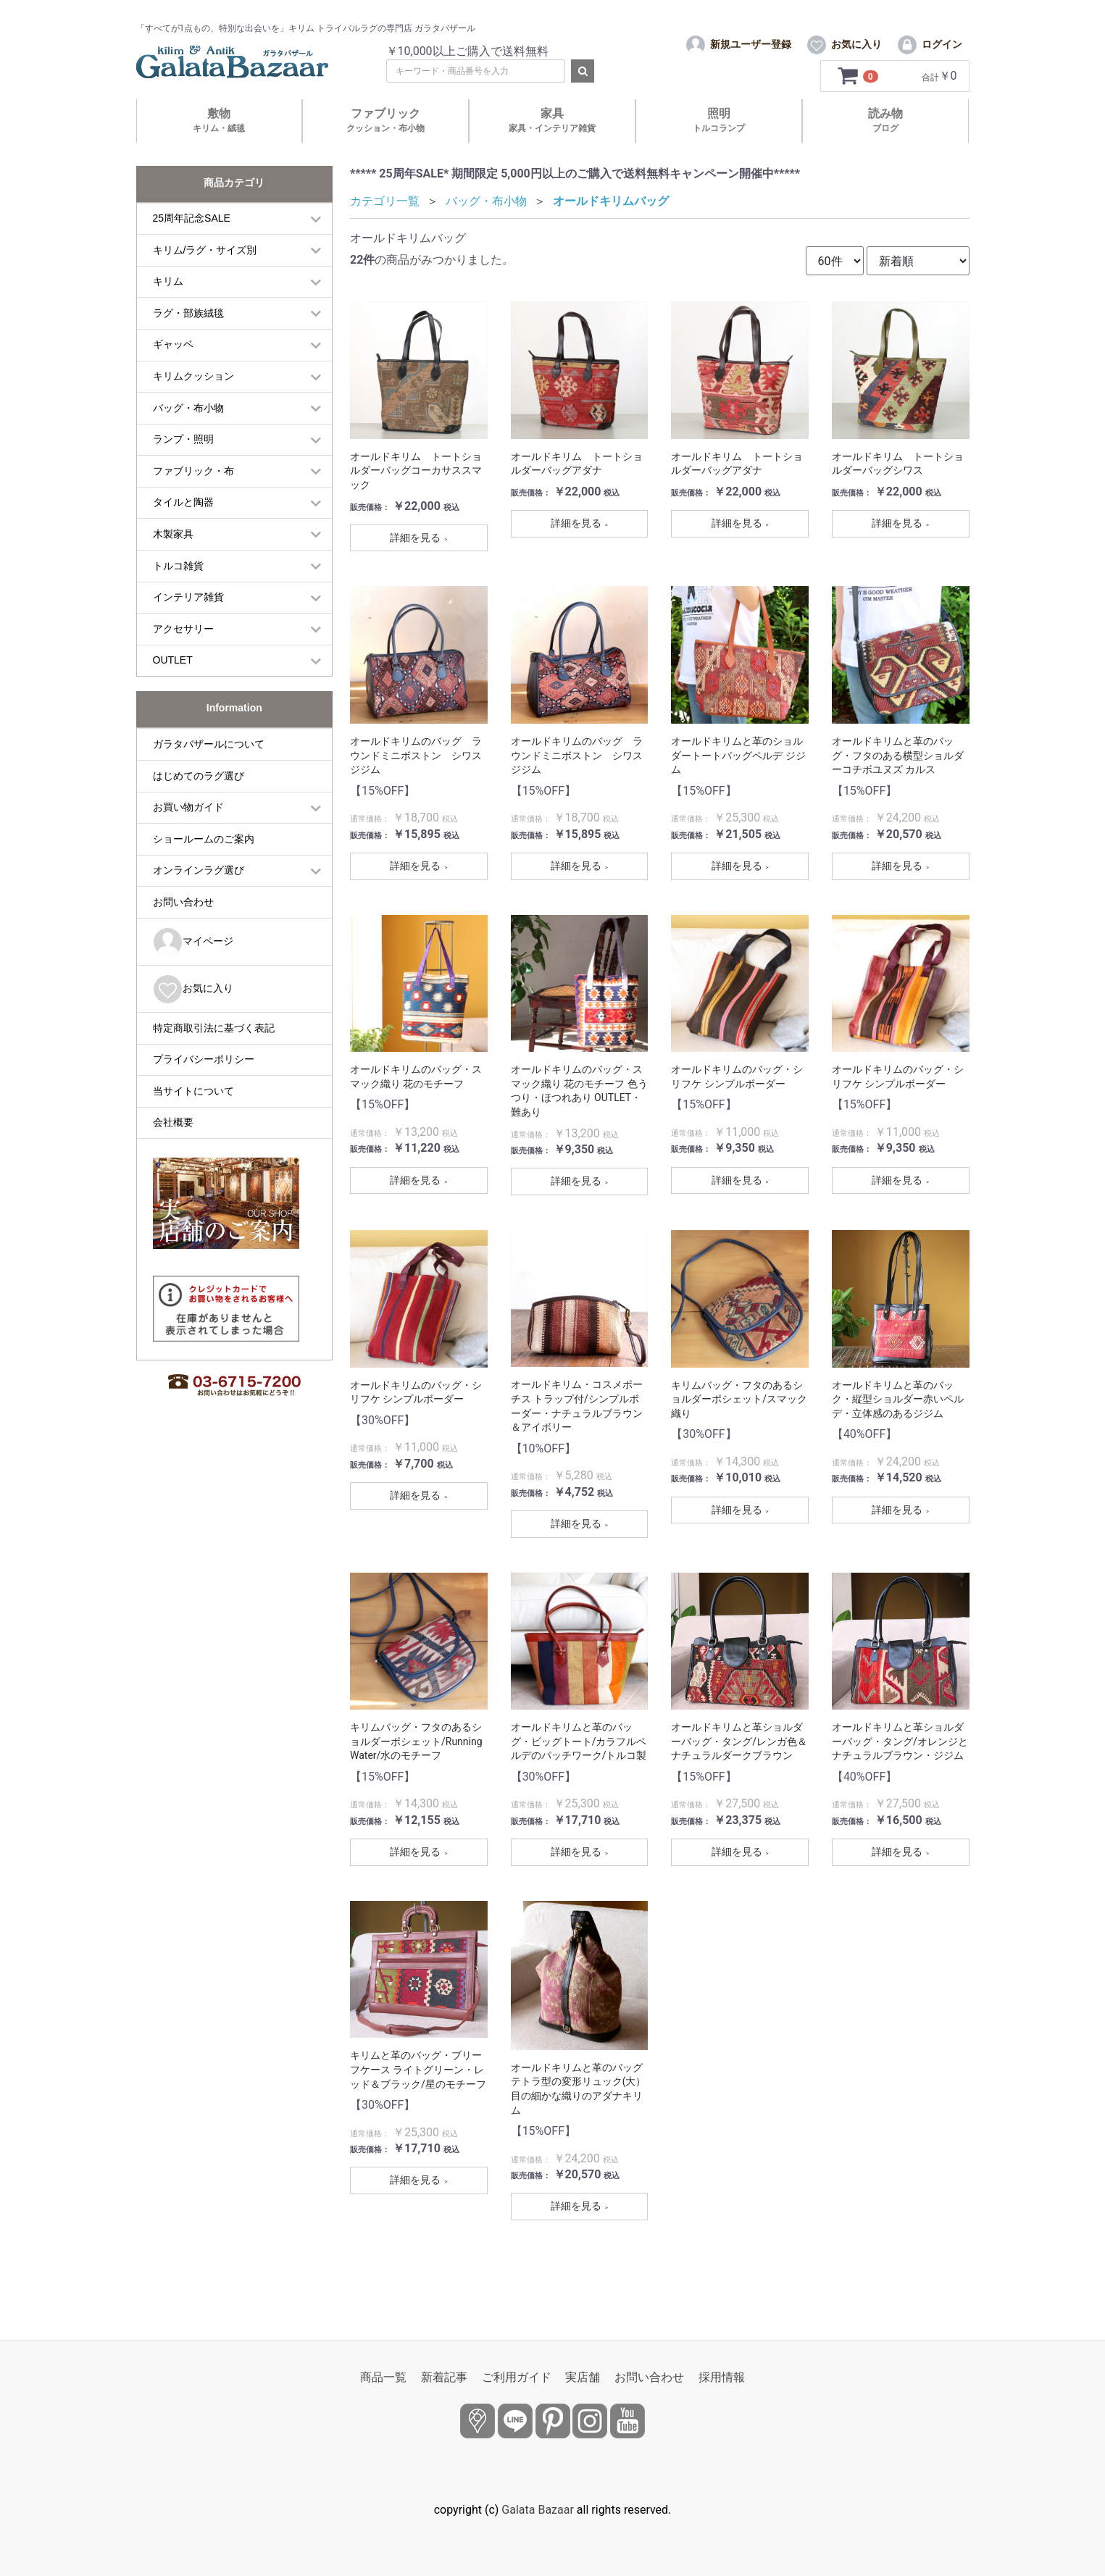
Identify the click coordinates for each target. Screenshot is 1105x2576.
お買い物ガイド (188, 834)
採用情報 (722, 2377)
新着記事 (444, 2377)
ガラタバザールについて (208, 771)
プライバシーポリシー (203, 1086)
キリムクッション (193, 403)
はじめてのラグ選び (198, 802)
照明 (719, 147)
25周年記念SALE (191, 245)
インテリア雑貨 (188, 624)
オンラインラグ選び (198, 897)
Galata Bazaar (537, 2510)
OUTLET (173, 687)
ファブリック (385, 147)
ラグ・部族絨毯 (188, 340)
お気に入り (193, 1016)
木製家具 (173, 561)
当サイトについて (193, 1118)
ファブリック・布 (193, 497)
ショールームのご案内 (203, 865)
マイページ (193, 969)
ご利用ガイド (516, 2377)
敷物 (219, 147)
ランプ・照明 (183, 466)
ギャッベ (173, 371)
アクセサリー (183, 655)
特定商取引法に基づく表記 (214, 1055)
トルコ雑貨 (178, 592)
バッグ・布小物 (188, 434)
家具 (552, 147)
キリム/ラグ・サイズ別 (205, 277)
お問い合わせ (183, 929)
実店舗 (582, 2377)
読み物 (885, 147)
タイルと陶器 (183, 529)
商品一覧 (383, 2377)
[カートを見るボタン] (859, 103)
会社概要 (173, 1149)
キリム (168, 308)
